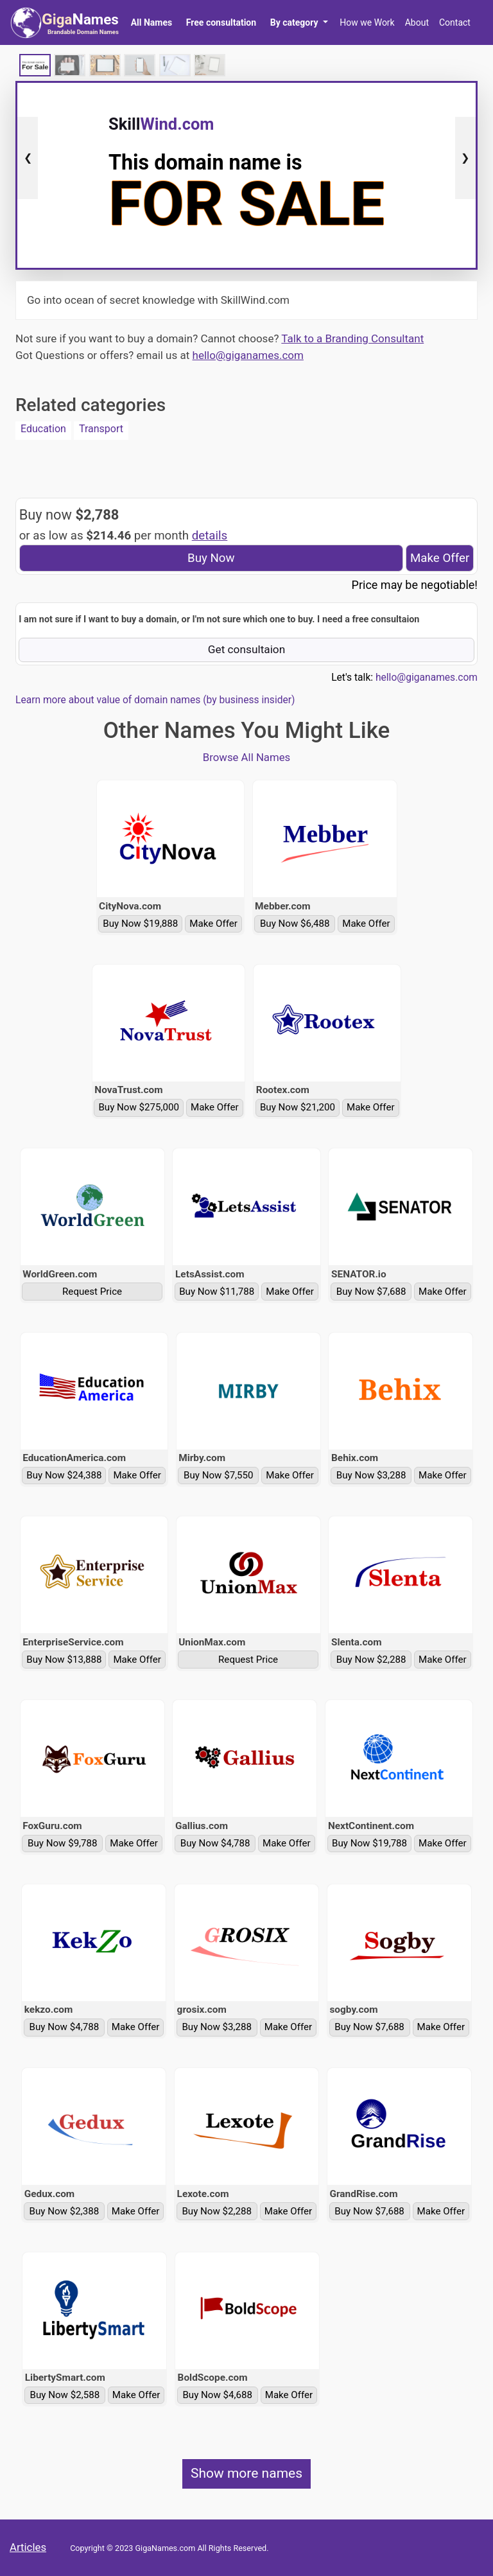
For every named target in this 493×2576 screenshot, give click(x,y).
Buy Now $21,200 (297, 1107)
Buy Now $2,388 (64, 2211)
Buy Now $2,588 (65, 2395)
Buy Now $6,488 (295, 923)
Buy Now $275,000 (138, 1107)
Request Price (92, 1291)
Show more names (246, 2473)
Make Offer (439, 558)
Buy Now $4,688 (217, 2395)
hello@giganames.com (248, 355)
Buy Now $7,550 (219, 1475)
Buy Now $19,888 (140, 923)
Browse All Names (247, 757)
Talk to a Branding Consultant (352, 338)
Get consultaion (247, 649)
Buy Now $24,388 (63, 1475)
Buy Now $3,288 (371, 1475)
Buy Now (211, 558)
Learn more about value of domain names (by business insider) (155, 700)
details (210, 536)
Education (43, 429)
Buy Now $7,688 (371, 1291)
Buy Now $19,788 (369, 1843)
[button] (298, 22)
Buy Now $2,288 (371, 1659)
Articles (28, 2547)
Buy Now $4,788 (215, 1843)
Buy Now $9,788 (63, 1843)
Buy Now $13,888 (63, 1659)
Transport (101, 429)
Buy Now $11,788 (216, 1291)
